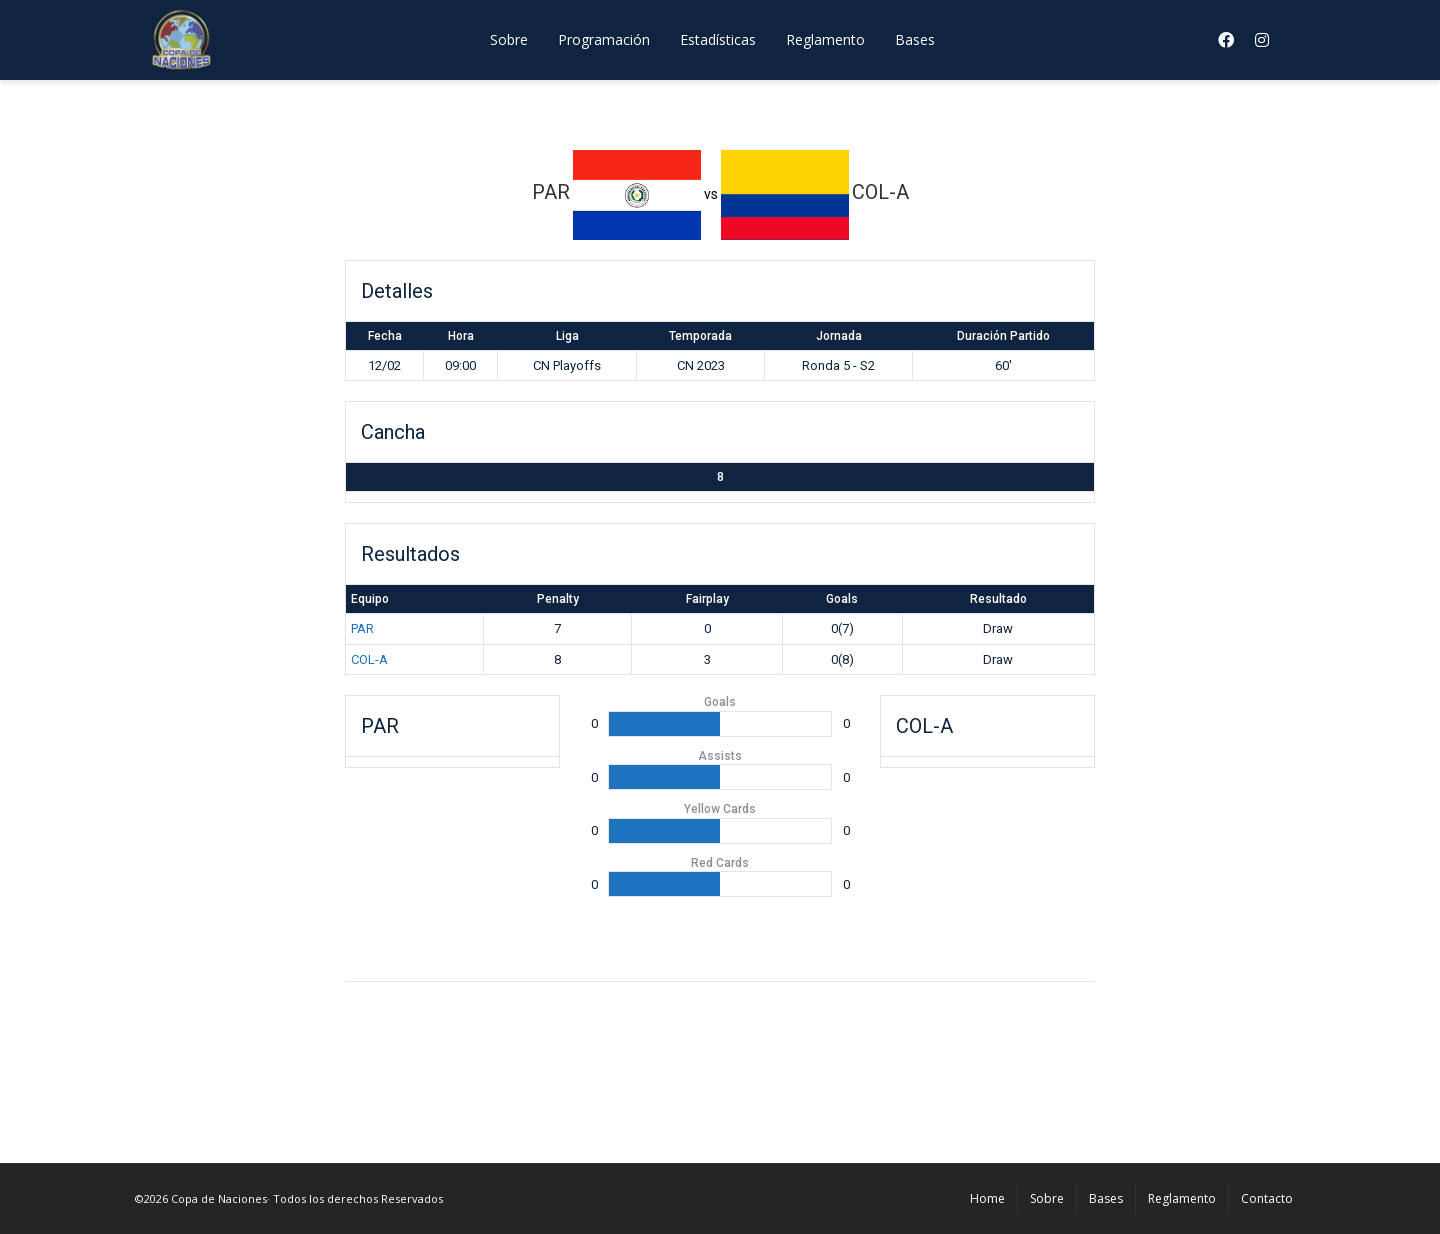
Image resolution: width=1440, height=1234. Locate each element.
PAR (362, 628)
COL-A (369, 659)
